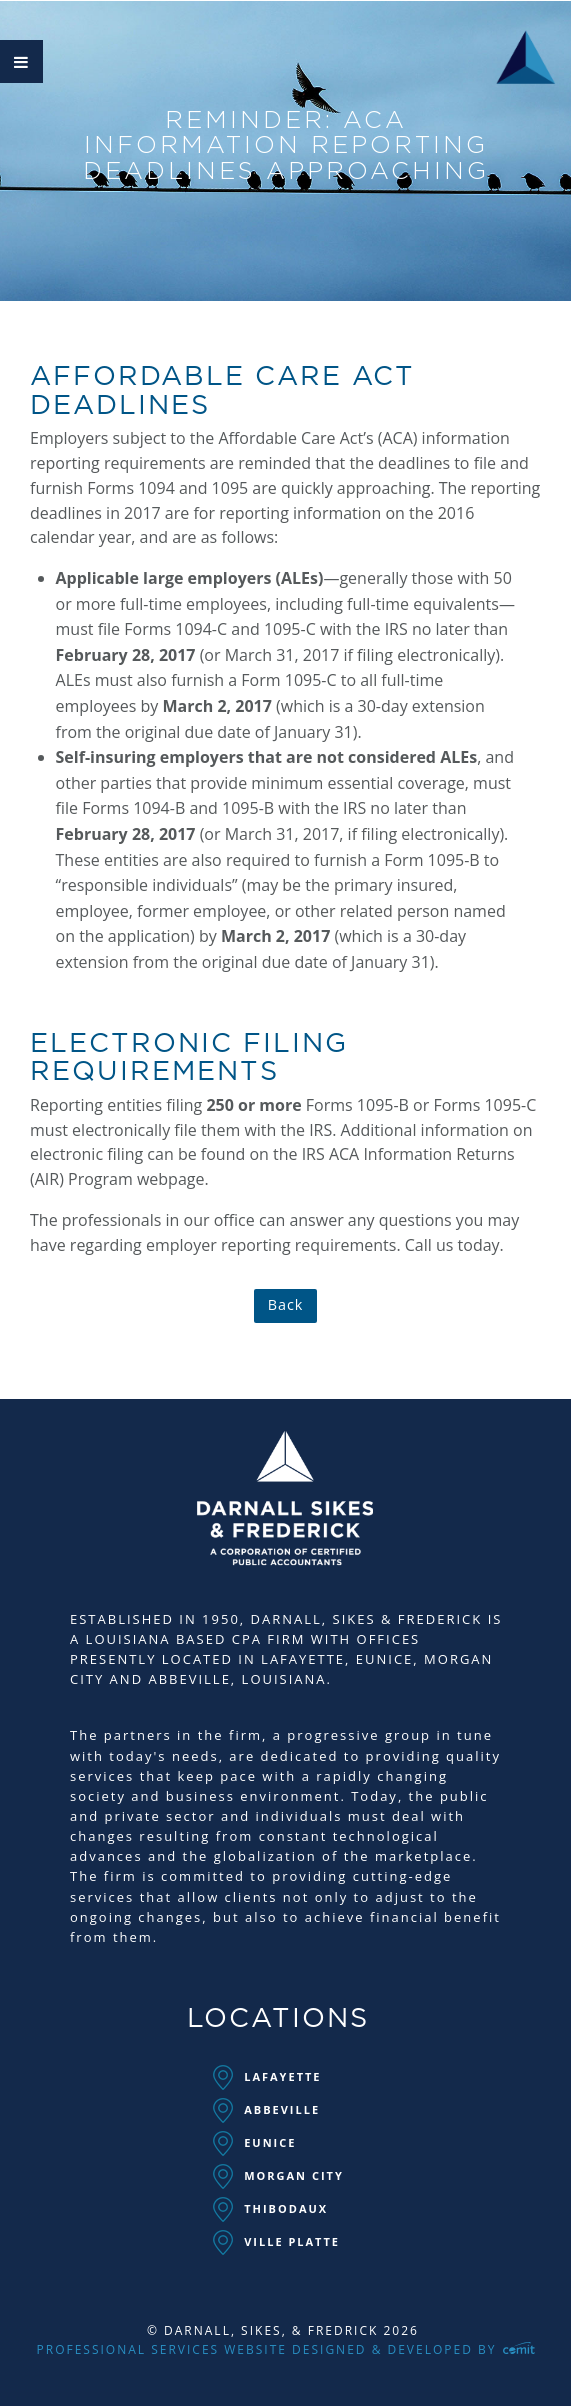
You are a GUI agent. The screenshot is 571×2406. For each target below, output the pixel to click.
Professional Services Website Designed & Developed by (286, 2349)
